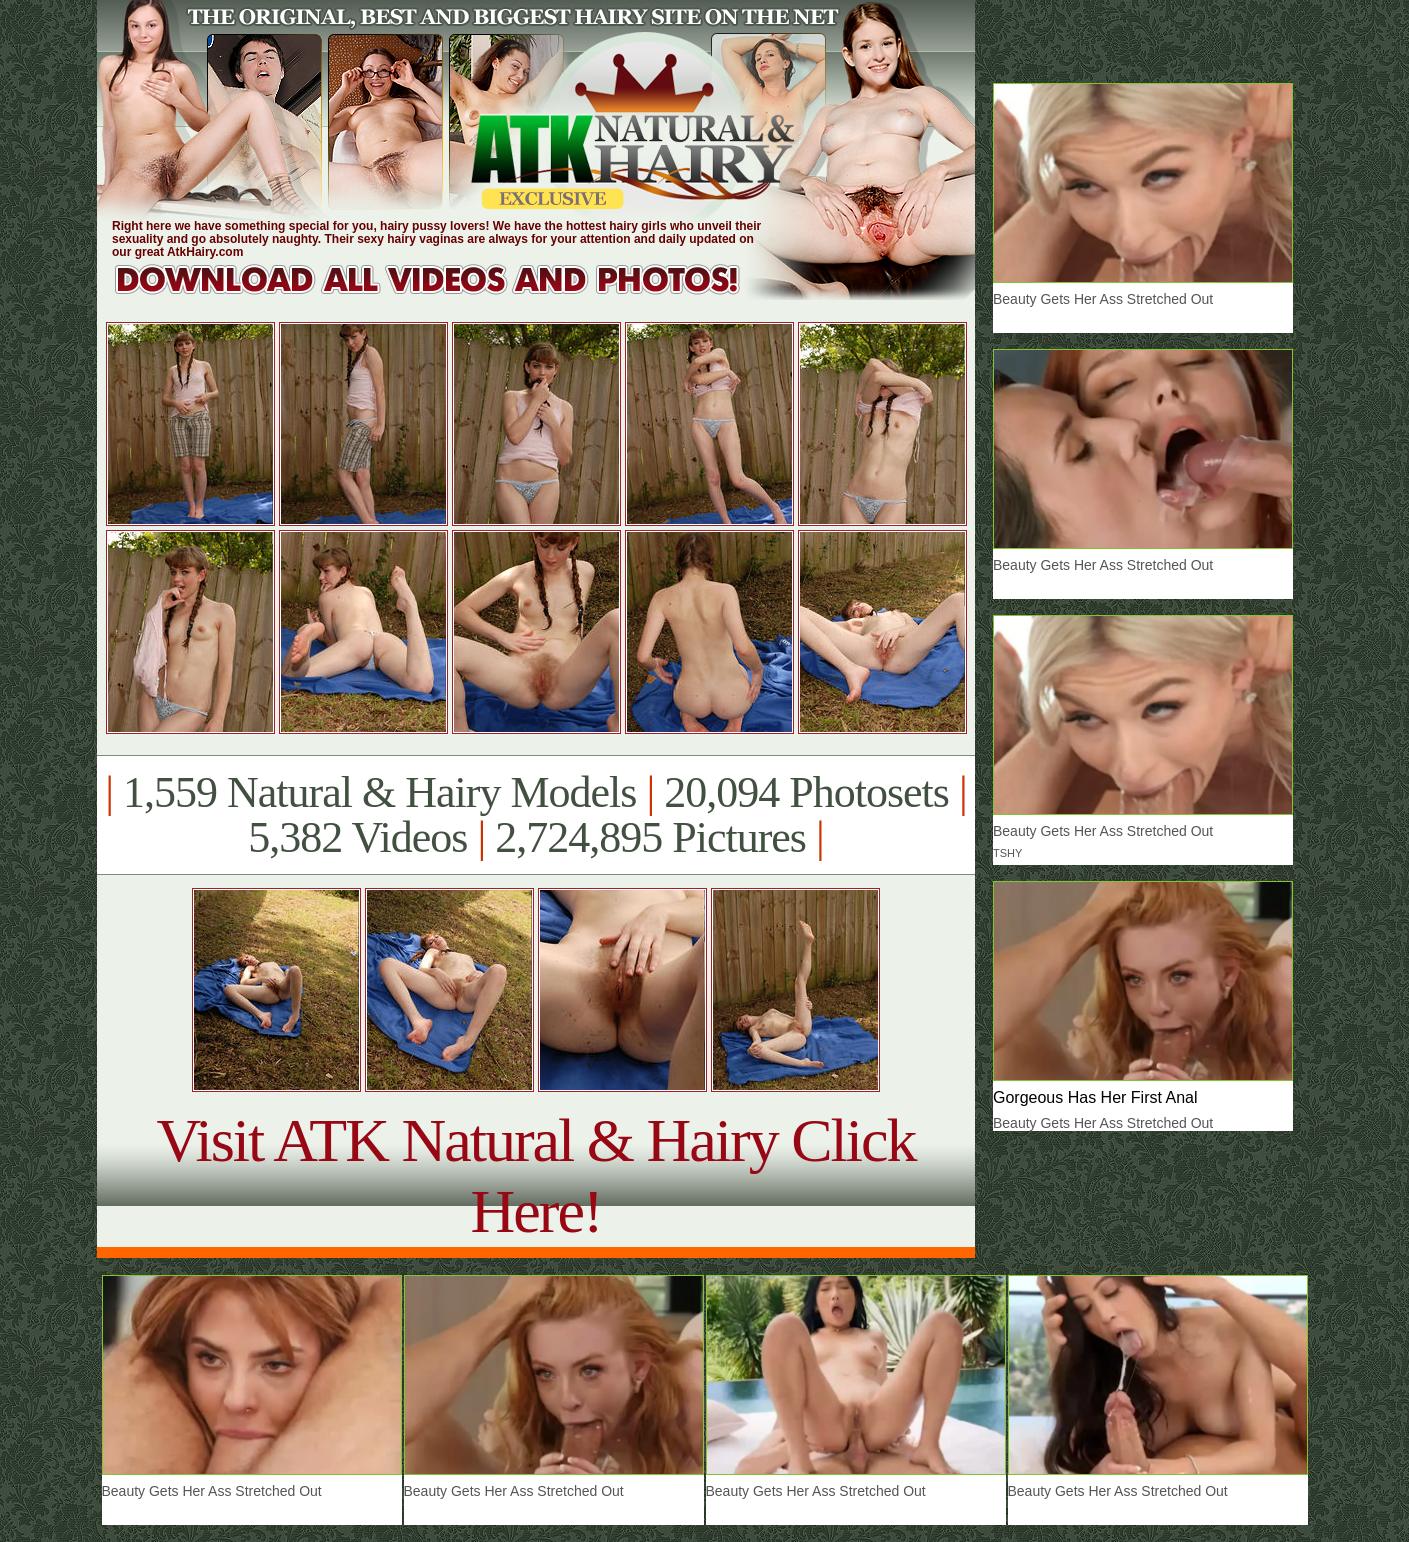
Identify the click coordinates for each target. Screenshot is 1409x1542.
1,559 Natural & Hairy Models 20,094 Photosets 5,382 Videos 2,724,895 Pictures (535, 815)
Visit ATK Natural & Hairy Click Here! (535, 1175)
